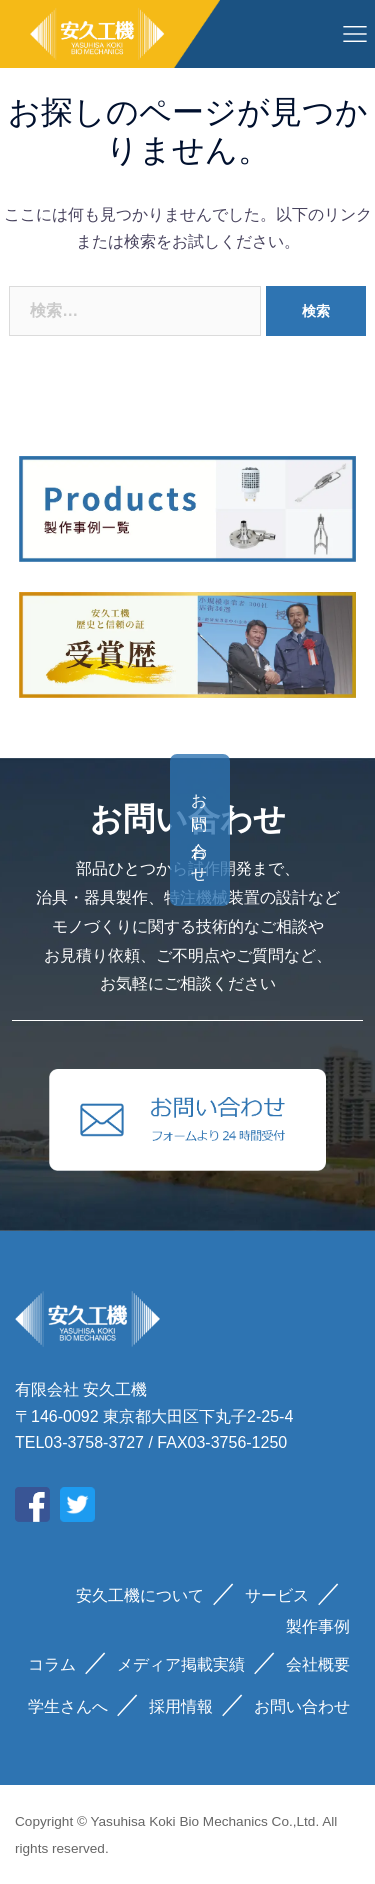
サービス (277, 1595)
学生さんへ (68, 1706)
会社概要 (318, 1664)
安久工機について (140, 1595)
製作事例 (318, 1626)
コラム (52, 1664)
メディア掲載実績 (181, 1664)
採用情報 (181, 1706)
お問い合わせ (333, 830)
